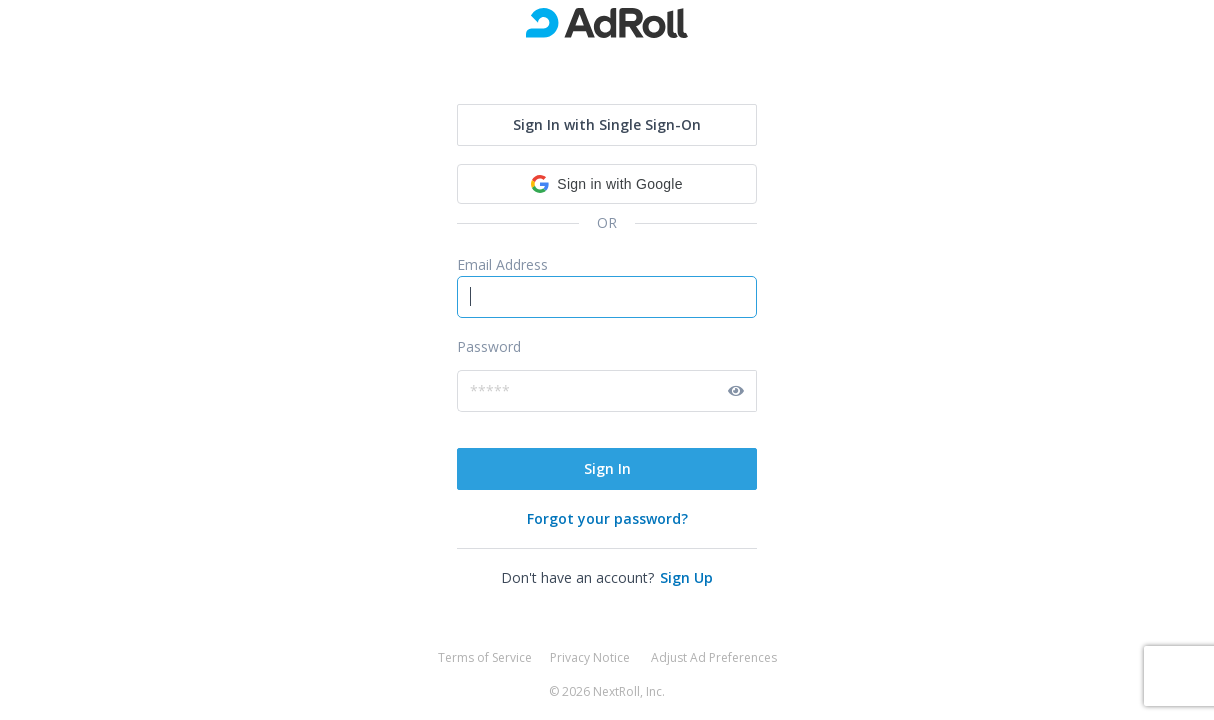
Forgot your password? (607, 518)
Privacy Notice (590, 657)
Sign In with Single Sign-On (607, 124)
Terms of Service (485, 657)
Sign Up (686, 577)
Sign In (607, 468)
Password (489, 346)
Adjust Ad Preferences (714, 657)
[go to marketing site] (607, 23)
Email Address (502, 264)
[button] (607, 184)
